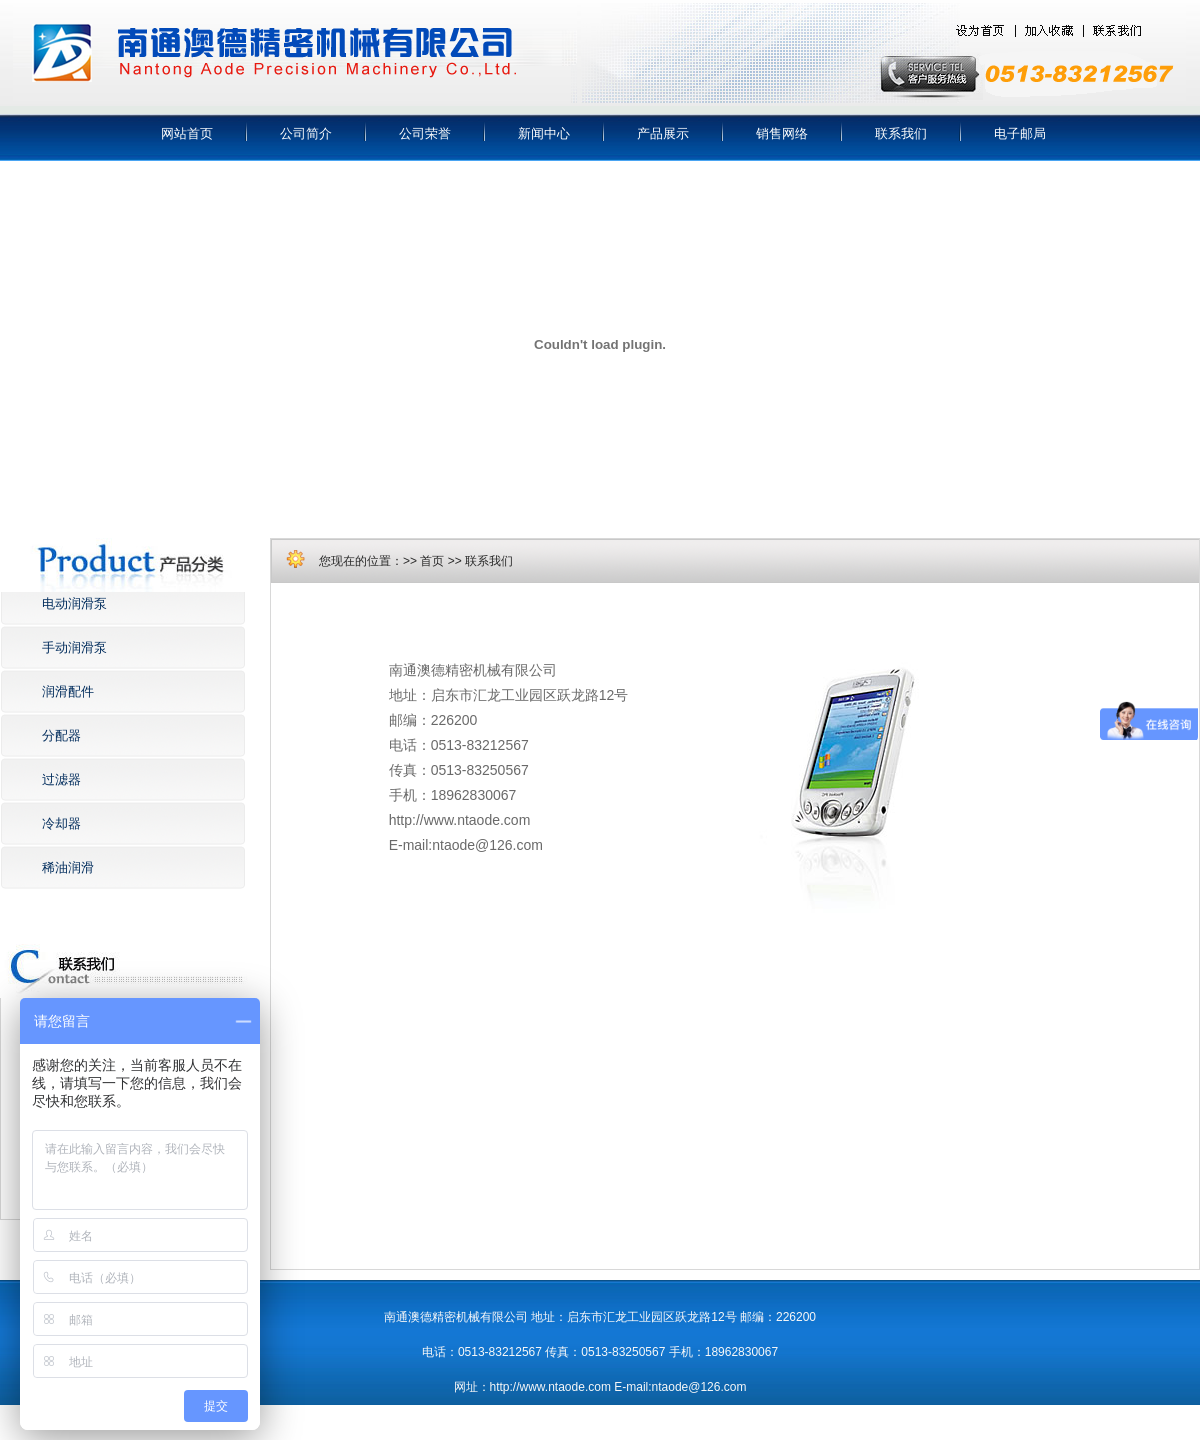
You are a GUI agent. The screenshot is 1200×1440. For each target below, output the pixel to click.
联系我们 (901, 133)
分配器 (61, 735)
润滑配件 (68, 691)
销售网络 (782, 133)
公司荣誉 (425, 133)
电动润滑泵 (74, 603)
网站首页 (187, 133)
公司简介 (306, 133)
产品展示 (663, 133)
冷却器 (61, 823)
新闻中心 (544, 133)
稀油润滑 (68, 867)
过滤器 (61, 779)
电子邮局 (1020, 133)
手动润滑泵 (74, 647)
